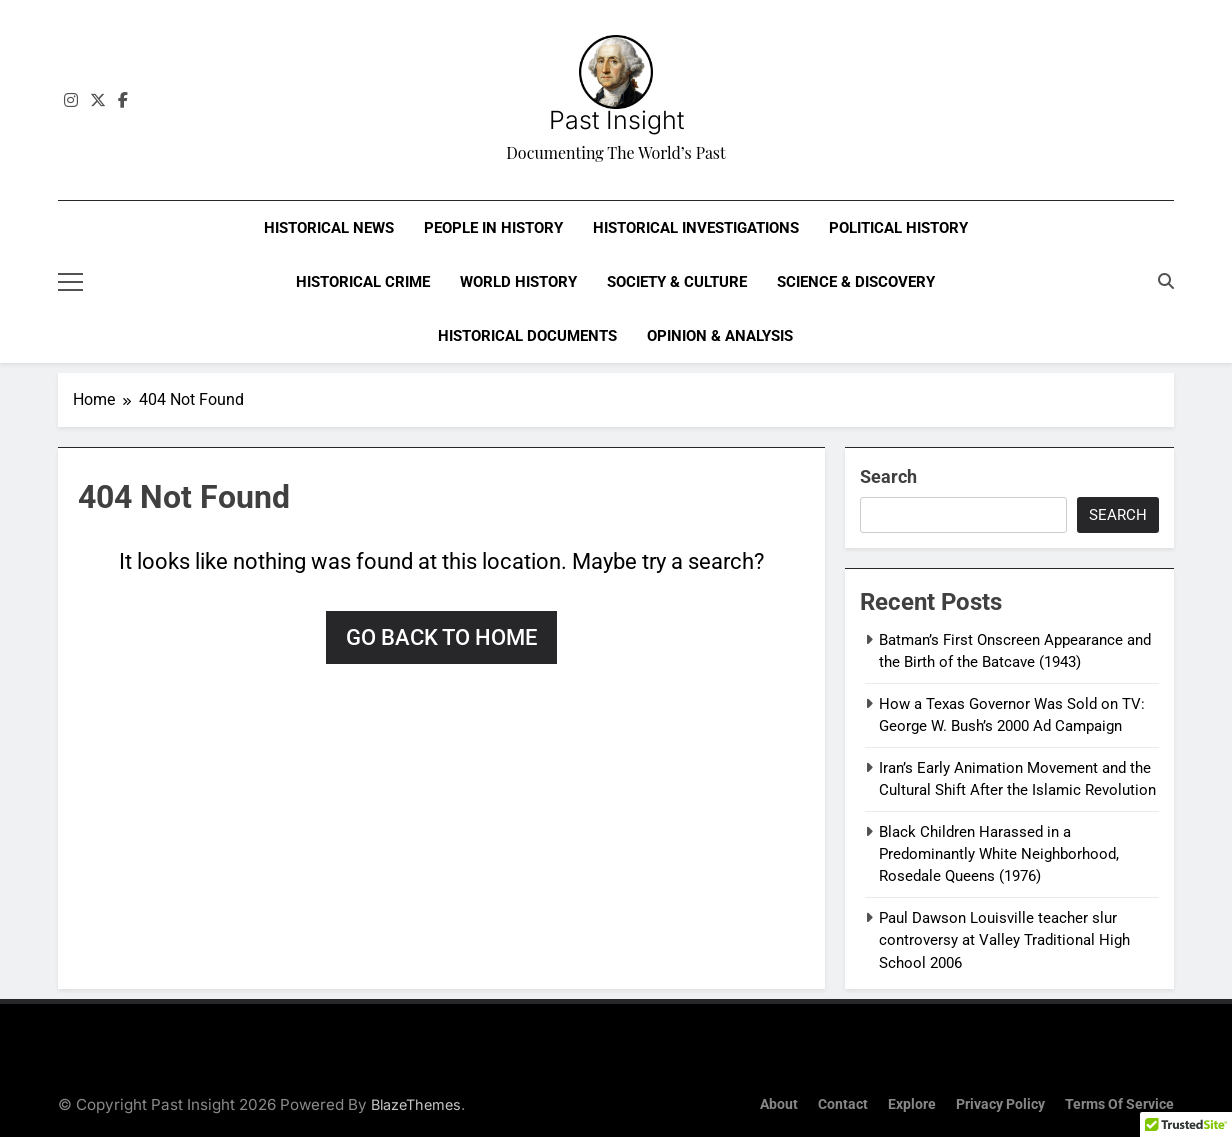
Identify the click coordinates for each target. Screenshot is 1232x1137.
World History (518, 282)
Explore (912, 1104)
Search (888, 476)
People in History (493, 228)
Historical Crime (363, 282)
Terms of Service (1119, 1104)
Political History (898, 228)
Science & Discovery (856, 282)
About (779, 1104)
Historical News (329, 228)
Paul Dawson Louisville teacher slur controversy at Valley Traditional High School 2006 (1004, 940)
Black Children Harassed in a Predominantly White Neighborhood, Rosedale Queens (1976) (999, 854)
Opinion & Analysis (720, 336)
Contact (843, 1104)
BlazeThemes (416, 1104)
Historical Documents (527, 336)
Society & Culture (677, 282)
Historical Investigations (696, 228)
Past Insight (616, 120)
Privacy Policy (1000, 1104)
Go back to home (441, 637)
